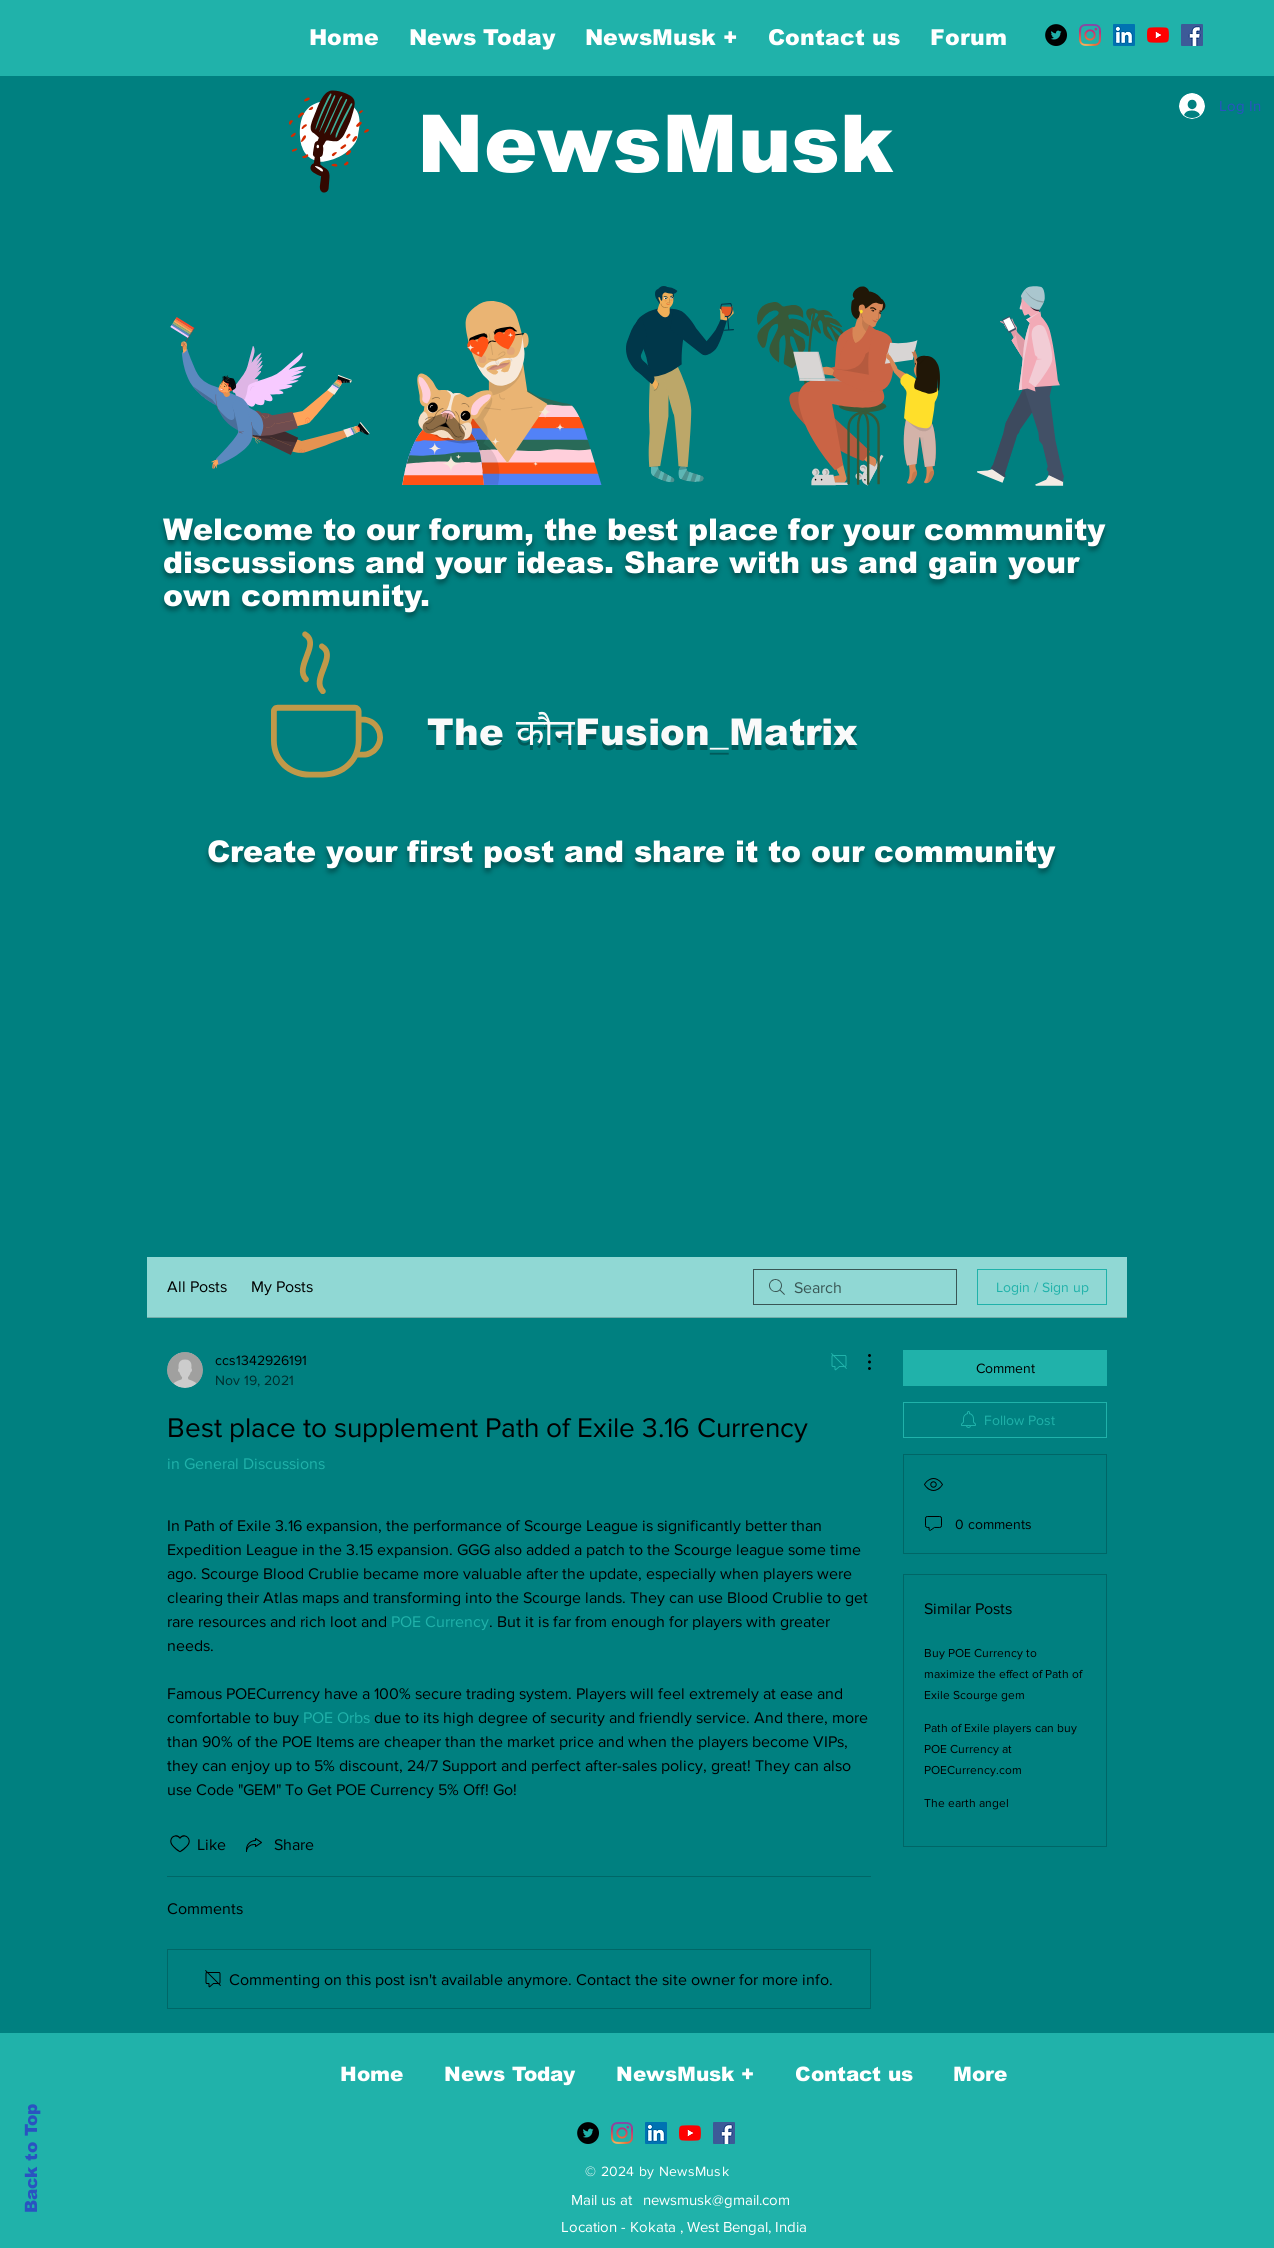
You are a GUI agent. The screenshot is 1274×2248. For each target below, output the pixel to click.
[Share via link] (278, 1844)
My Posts (282, 1286)
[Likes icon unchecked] (180, 1844)
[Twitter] (1056, 35)
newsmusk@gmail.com (716, 2199)
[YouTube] (1158, 35)
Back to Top (31, 2158)
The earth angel (966, 1803)
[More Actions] (859, 1362)
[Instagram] (1090, 35)
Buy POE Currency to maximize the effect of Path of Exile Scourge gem (1003, 1674)
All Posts (197, 1286)
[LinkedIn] (1124, 35)
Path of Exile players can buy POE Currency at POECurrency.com (1000, 1749)
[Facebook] (1192, 35)
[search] (855, 1287)
